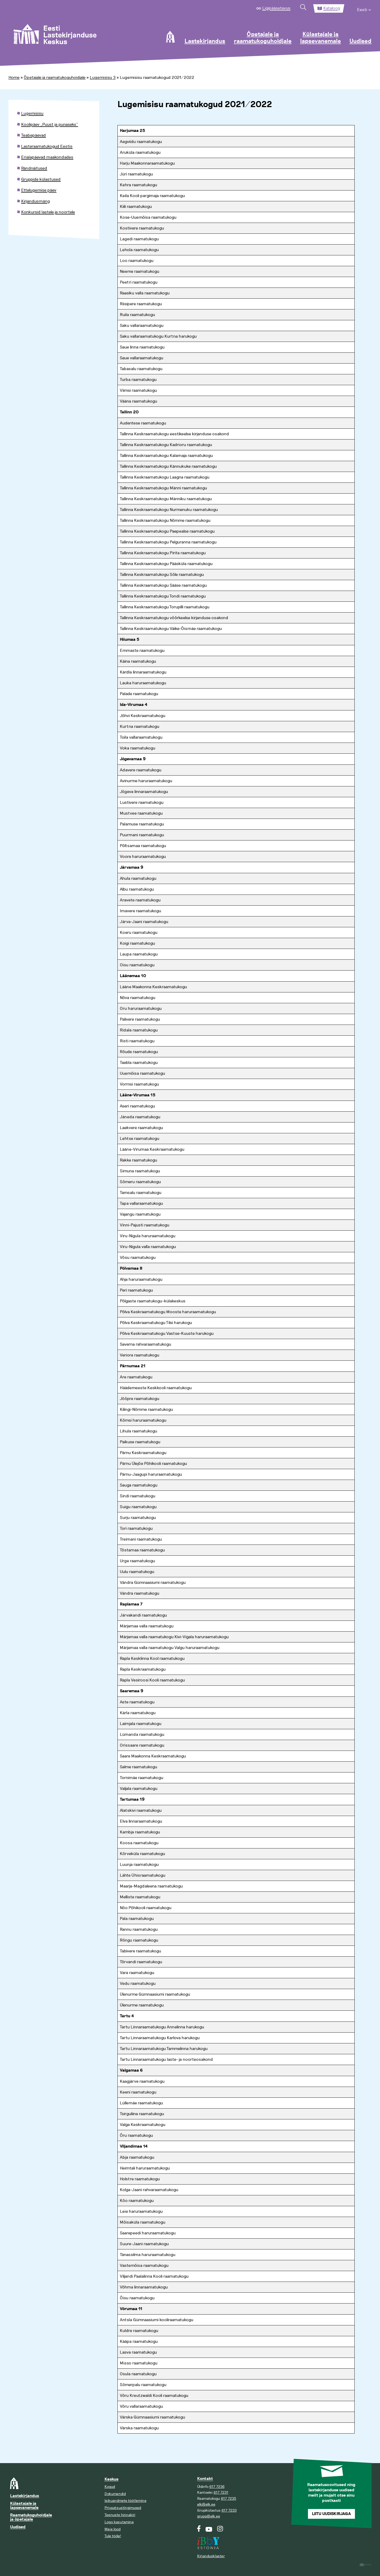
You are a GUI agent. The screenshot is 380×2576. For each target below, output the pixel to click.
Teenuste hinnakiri (119, 2515)
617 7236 (217, 2486)
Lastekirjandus (204, 41)
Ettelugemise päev (38, 190)
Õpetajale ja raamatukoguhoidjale (263, 38)
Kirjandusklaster (211, 2556)
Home (14, 77)
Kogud (109, 2486)
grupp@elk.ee (208, 2516)
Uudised (360, 41)
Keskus (111, 2479)
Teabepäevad (33, 135)
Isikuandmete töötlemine (125, 2500)
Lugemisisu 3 (103, 77)
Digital (366, 2564)
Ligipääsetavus (276, 8)
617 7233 (229, 2510)
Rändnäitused (34, 168)
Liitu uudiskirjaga (331, 2514)
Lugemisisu (32, 113)
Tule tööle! (112, 2536)
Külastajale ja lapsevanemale (320, 38)
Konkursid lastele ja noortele (48, 212)
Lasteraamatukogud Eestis (47, 146)
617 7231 (220, 2492)
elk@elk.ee (206, 2504)
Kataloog (331, 8)
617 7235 (228, 2498)
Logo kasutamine (119, 2522)
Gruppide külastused (41, 179)
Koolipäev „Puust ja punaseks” (49, 124)
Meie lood (112, 2529)
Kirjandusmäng (35, 201)
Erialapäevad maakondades (47, 157)
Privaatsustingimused (122, 2508)
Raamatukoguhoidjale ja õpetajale (31, 2517)
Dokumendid (115, 2494)
